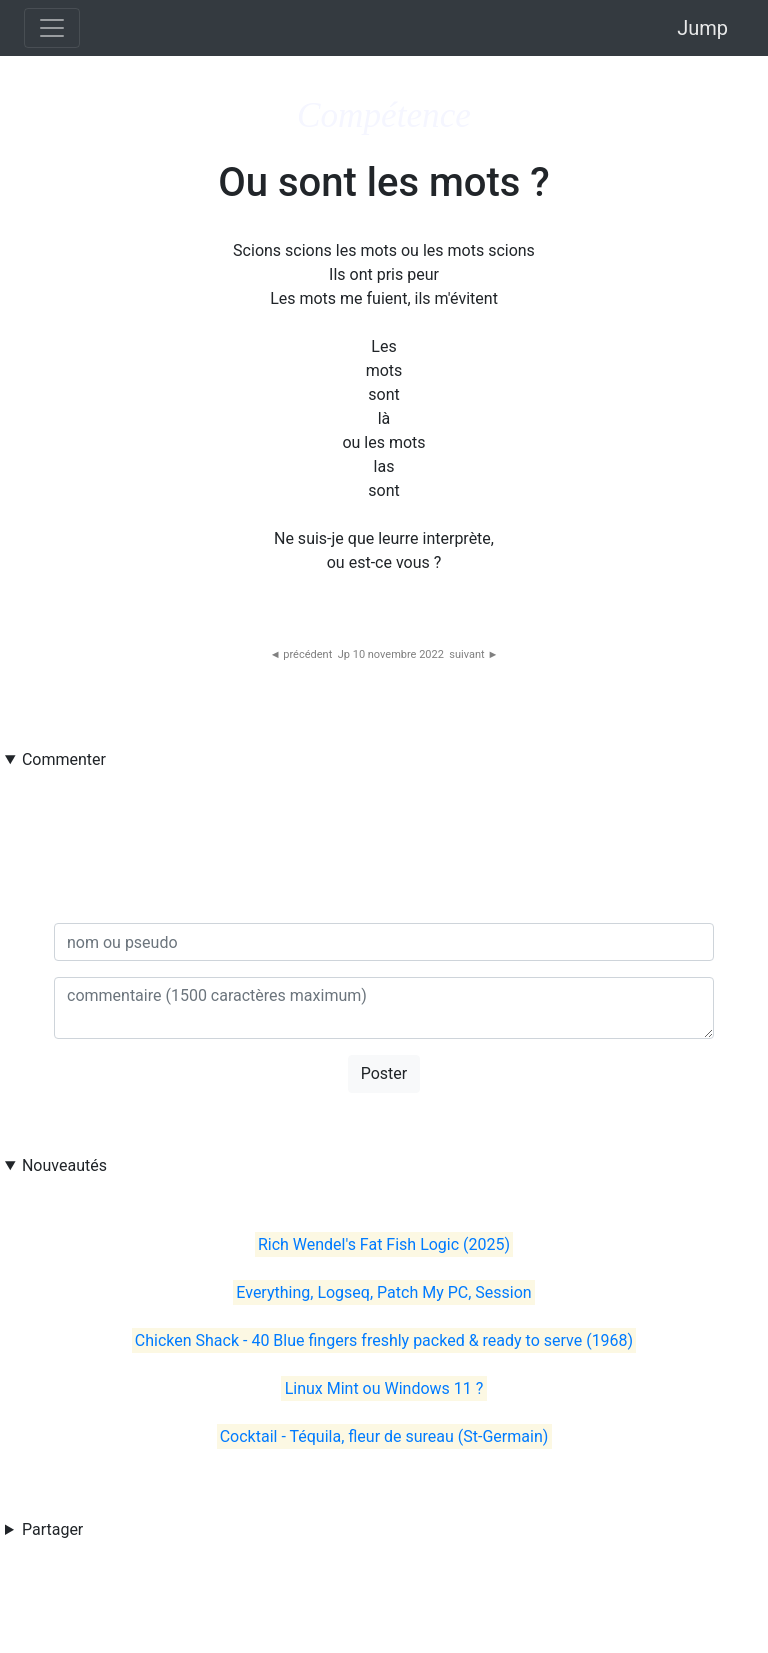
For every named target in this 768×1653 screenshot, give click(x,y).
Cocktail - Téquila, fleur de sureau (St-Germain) (384, 1436)
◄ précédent (301, 654)
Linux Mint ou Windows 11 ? (384, 1388)
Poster (384, 1073)
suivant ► (473, 654)
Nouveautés (64, 1165)
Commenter (64, 759)
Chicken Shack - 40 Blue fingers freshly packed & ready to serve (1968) (384, 1340)
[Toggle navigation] (52, 28)
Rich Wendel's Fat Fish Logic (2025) (384, 1244)
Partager (52, 1529)
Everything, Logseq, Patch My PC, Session (383, 1292)
